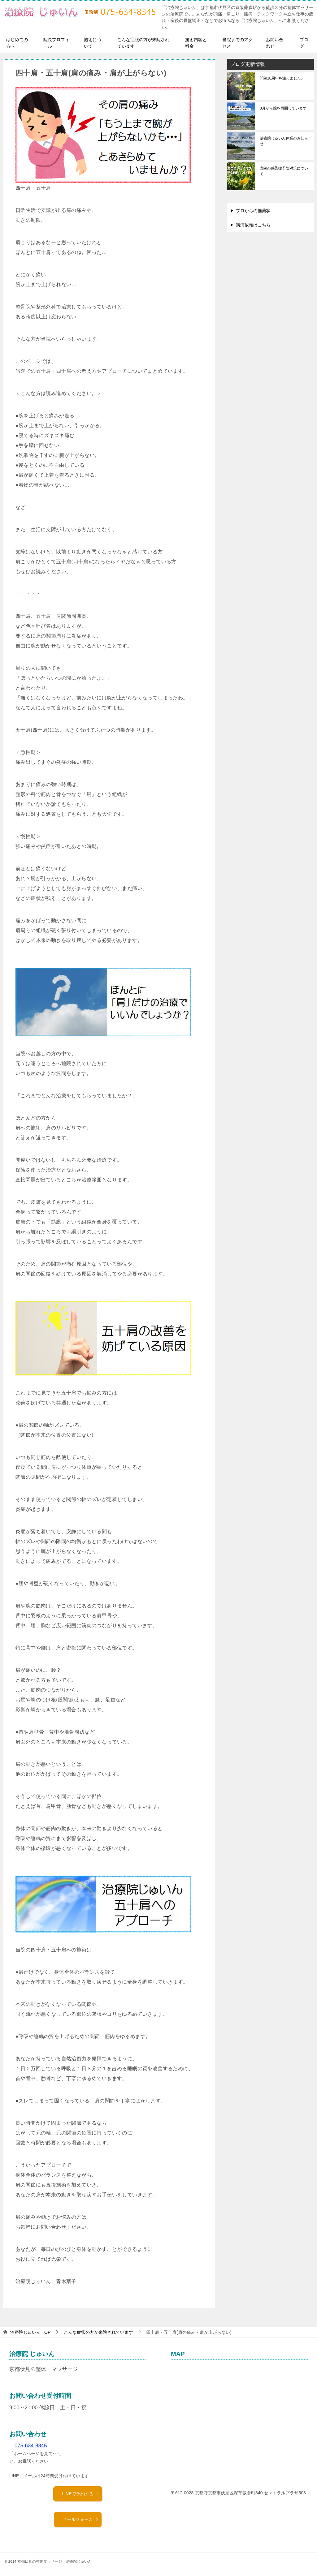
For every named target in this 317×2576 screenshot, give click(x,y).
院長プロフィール (56, 43)
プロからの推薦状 (253, 210)
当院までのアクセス (237, 43)
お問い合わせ (274, 43)
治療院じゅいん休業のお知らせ (284, 141)
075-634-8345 (31, 2446)
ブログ (304, 43)
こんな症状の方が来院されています (143, 43)
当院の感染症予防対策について (284, 171)
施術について (92, 43)
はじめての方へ (17, 43)
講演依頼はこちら (253, 224)
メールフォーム (80, 2519)
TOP (30, 2332)
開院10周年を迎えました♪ (281, 78)
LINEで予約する (80, 2493)
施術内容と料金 (196, 43)
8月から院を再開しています (283, 108)
